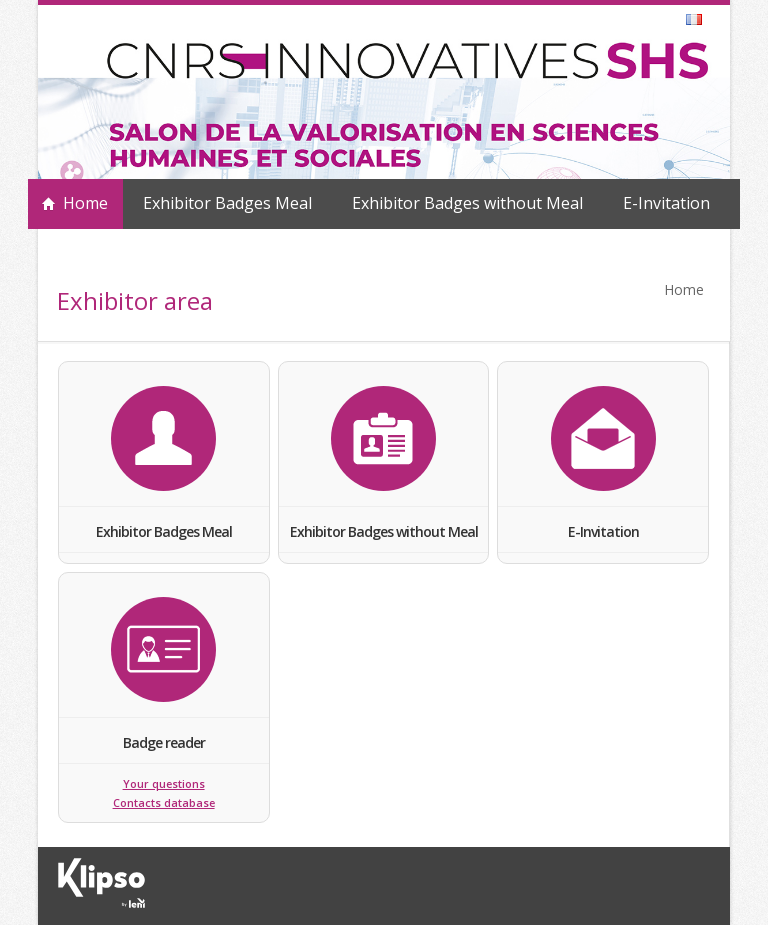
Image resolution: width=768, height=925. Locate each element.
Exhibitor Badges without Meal (467, 203)
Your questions (164, 784)
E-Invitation (666, 203)
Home (85, 203)
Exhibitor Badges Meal (227, 203)
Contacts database (164, 803)
